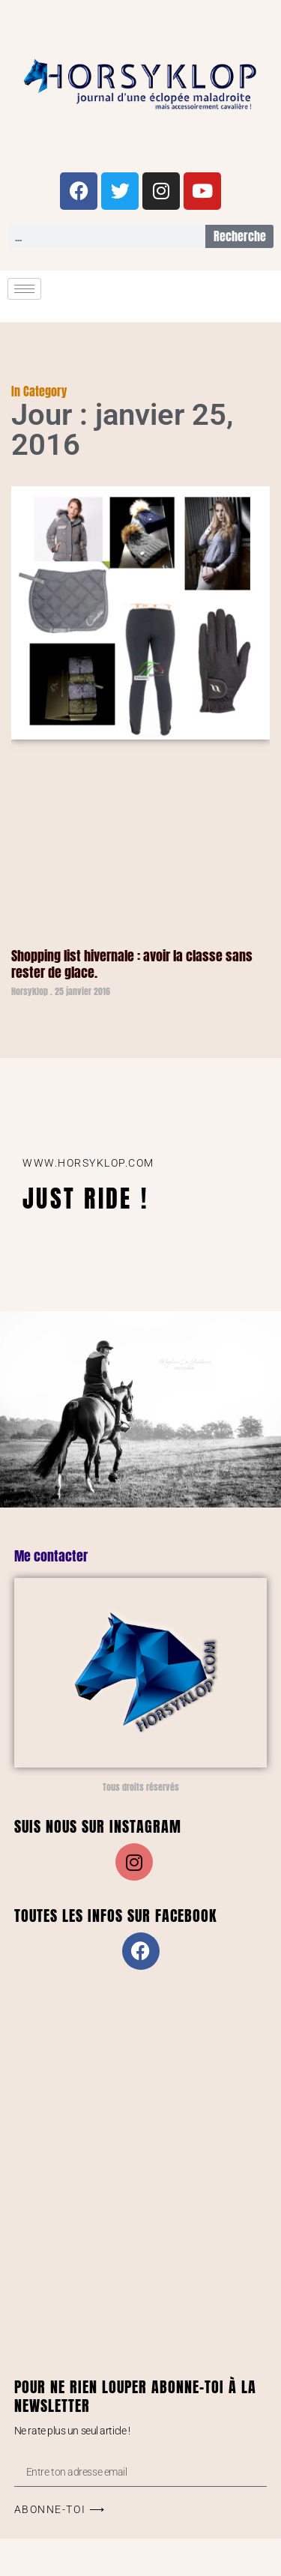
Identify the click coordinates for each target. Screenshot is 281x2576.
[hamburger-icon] (24, 289)
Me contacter (51, 1556)
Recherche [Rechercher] (240, 236)
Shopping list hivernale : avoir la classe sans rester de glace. (132, 964)
